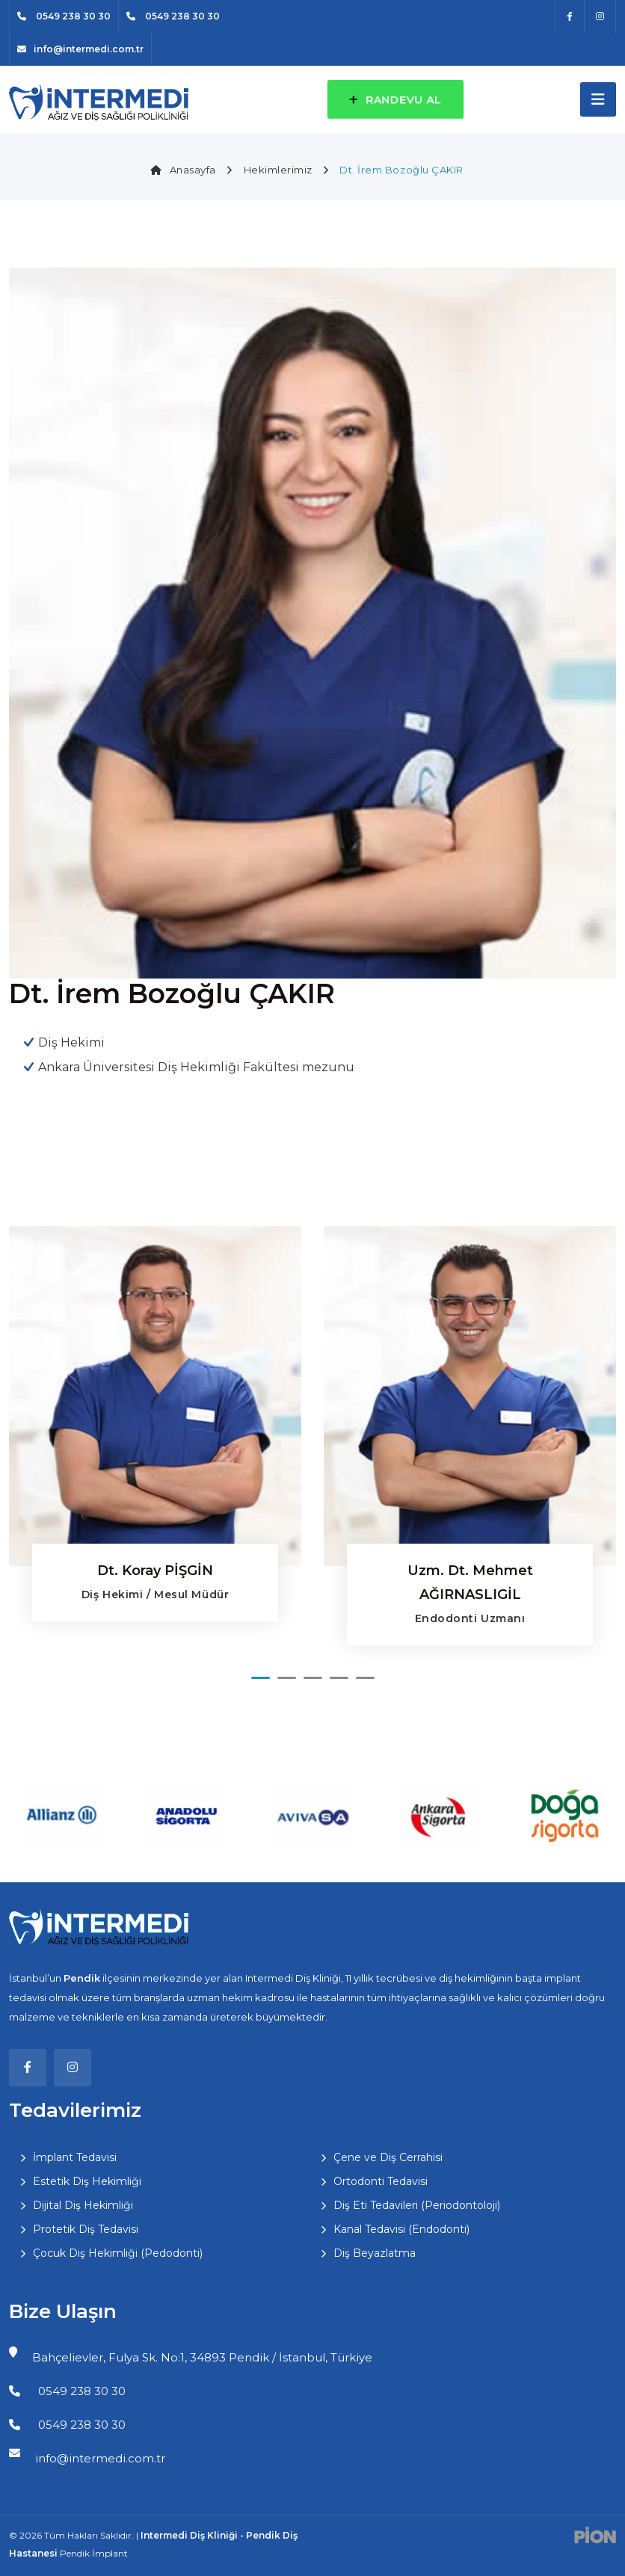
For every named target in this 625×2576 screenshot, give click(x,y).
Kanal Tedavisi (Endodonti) (401, 2229)
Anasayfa (183, 170)
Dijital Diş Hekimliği (83, 2205)
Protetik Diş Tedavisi (85, 2229)
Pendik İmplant (94, 2553)
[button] (260, 1678)
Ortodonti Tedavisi (380, 2181)
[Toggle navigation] (598, 99)
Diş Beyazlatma (374, 2253)
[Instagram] (600, 16)
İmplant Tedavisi (75, 2157)
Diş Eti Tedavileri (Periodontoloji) (416, 2205)
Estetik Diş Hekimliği (87, 2181)
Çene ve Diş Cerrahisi (388, 2157)
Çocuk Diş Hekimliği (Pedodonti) (118, 2253)
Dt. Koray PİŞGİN (155, 1570)
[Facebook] (569, 16)
